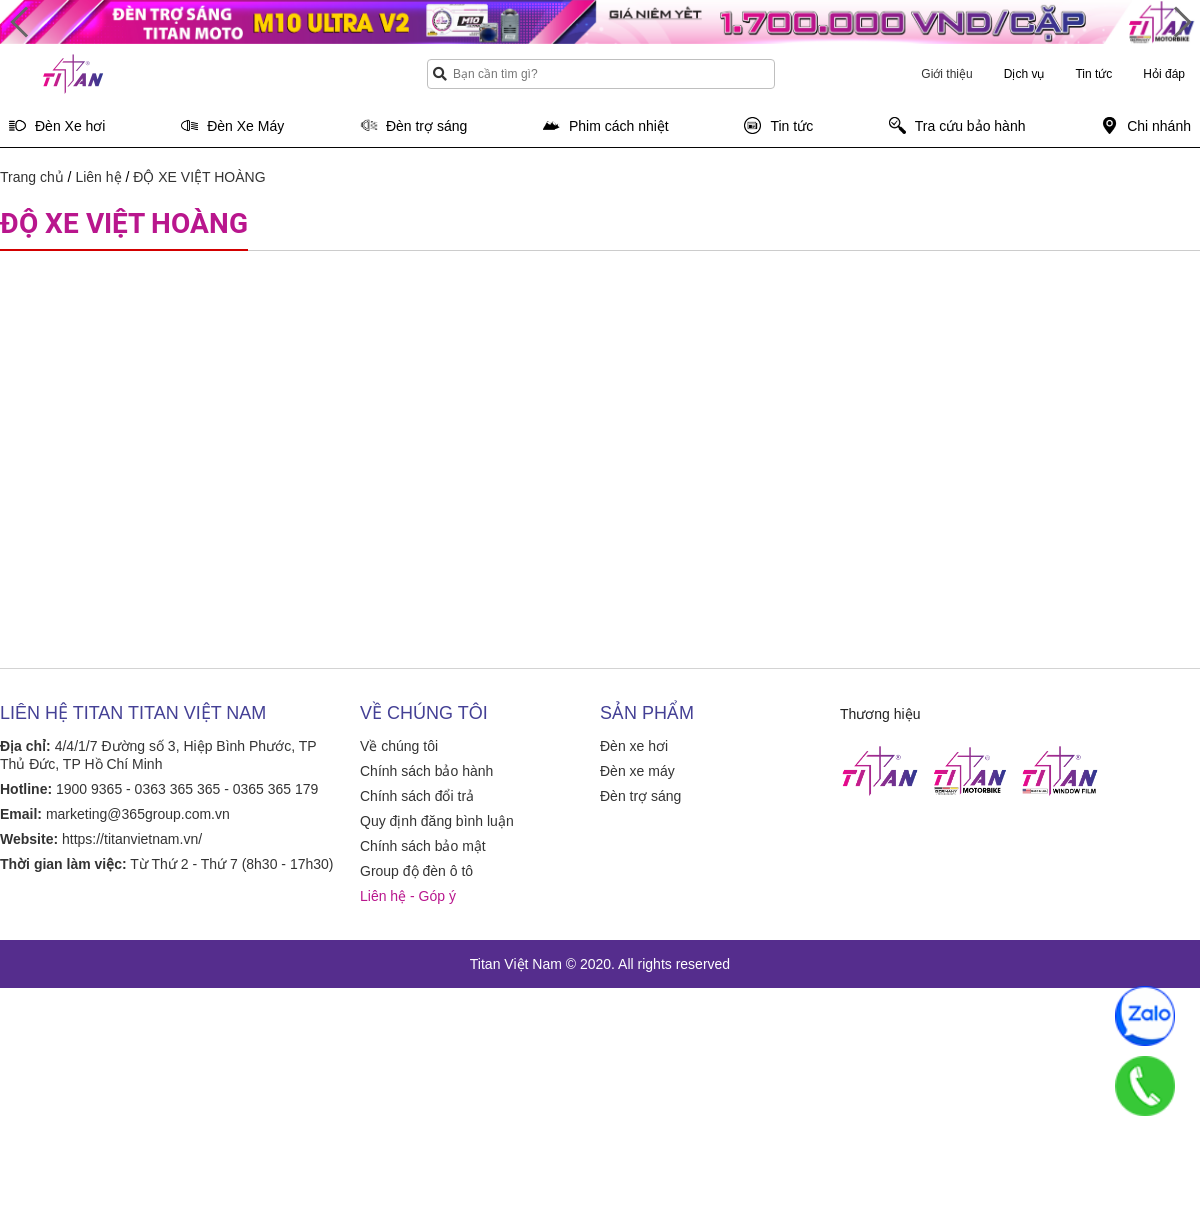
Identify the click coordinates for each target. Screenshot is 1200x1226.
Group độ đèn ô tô (416, 871)
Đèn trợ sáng (640, 796)
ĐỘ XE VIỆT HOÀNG (199, 177)
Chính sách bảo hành (426, 771)
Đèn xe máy (637, 771)
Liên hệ (98, 177)
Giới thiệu (946, 74)
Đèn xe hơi (634, 746)
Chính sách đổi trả (417, 796)
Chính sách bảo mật (423, 846)
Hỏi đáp (1164, 74)
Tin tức (1093, 74)
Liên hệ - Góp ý (408, 896)
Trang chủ (32, 177)
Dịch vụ (1024, 74)
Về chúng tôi (399, 746)
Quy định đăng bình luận (437, 821)
